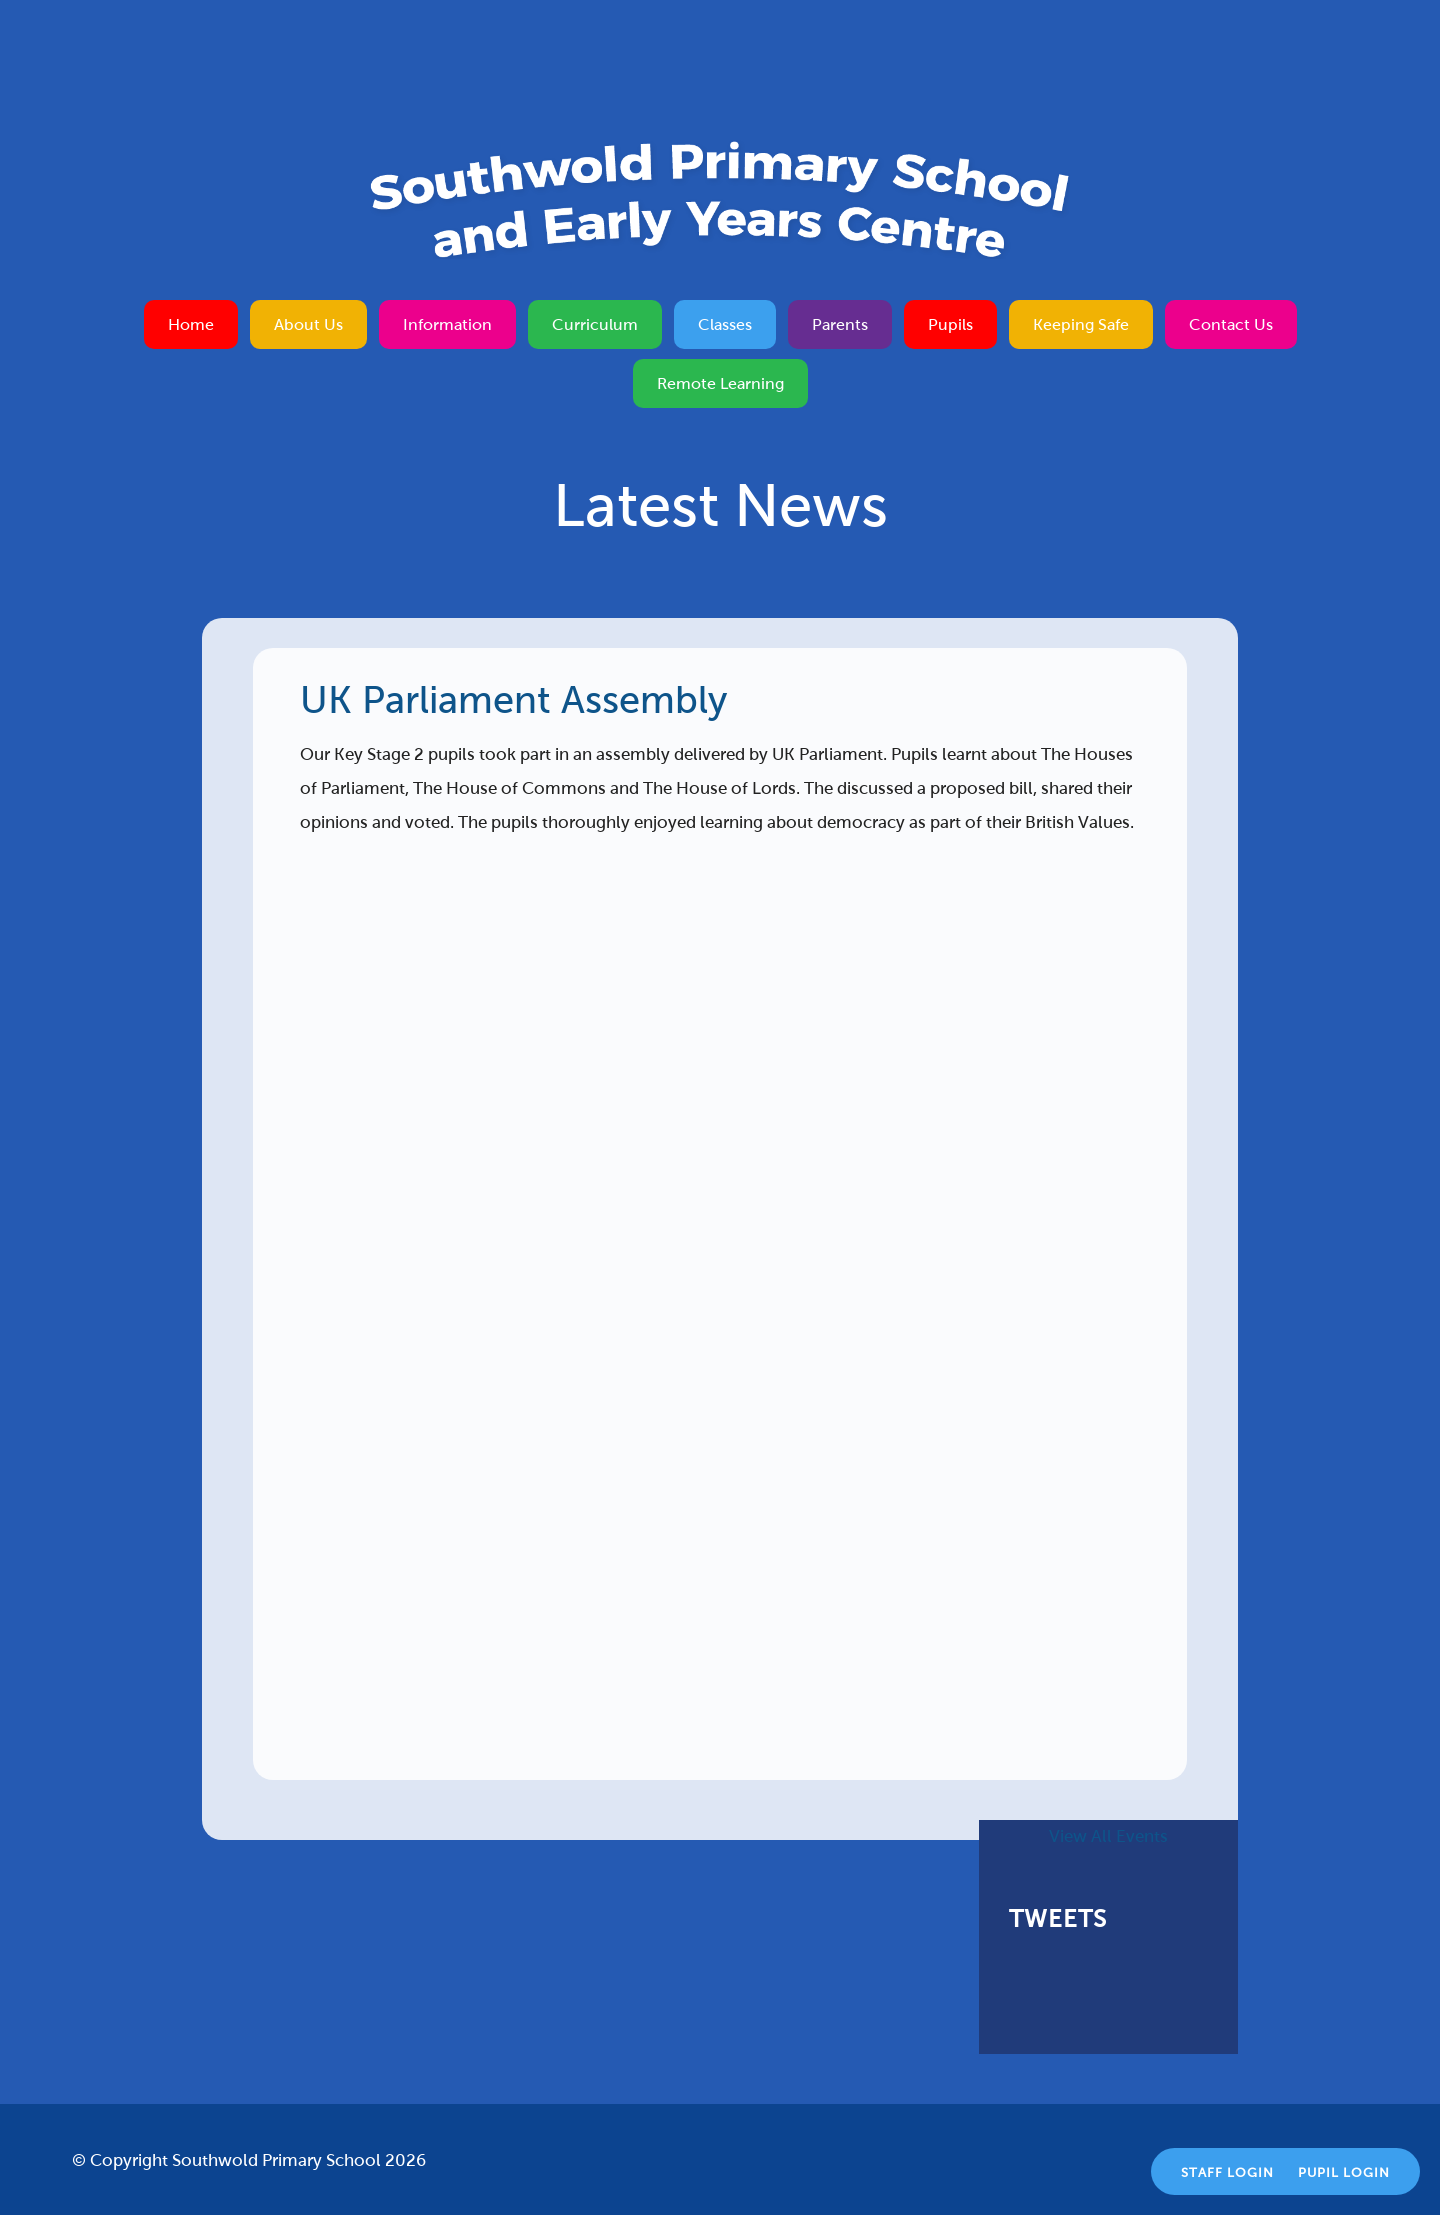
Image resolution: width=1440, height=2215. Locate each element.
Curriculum (595, 324)
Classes (725, 324)
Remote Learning (720, 383)
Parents (840, 324)
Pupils (950, 324)
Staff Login (1227, 2173)
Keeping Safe (1081, 324)
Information (447, 324)
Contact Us (1231, 324)
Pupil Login (1344, 2173)
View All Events (1108, 1836)
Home (191, 324)
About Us (308, 324)
